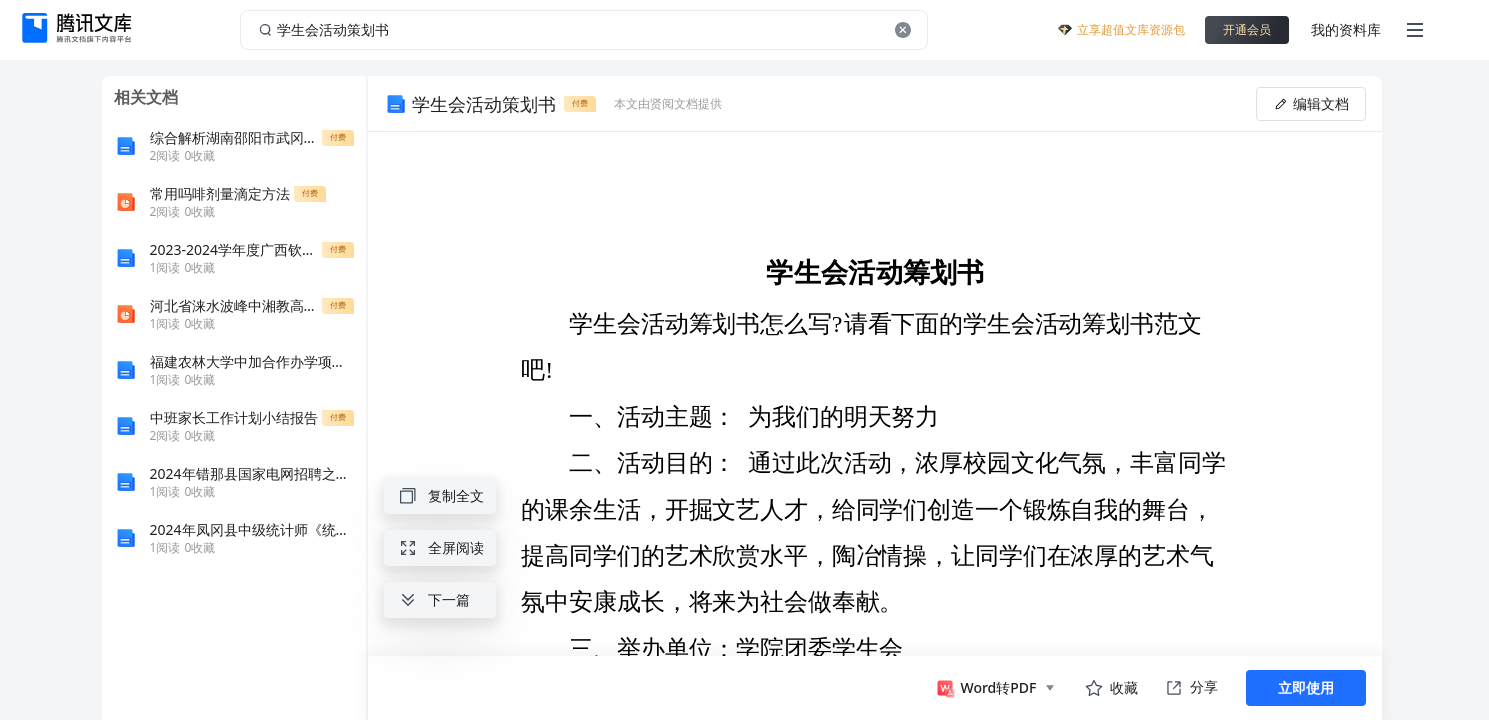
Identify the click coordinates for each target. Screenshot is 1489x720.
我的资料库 (1346, 29)
